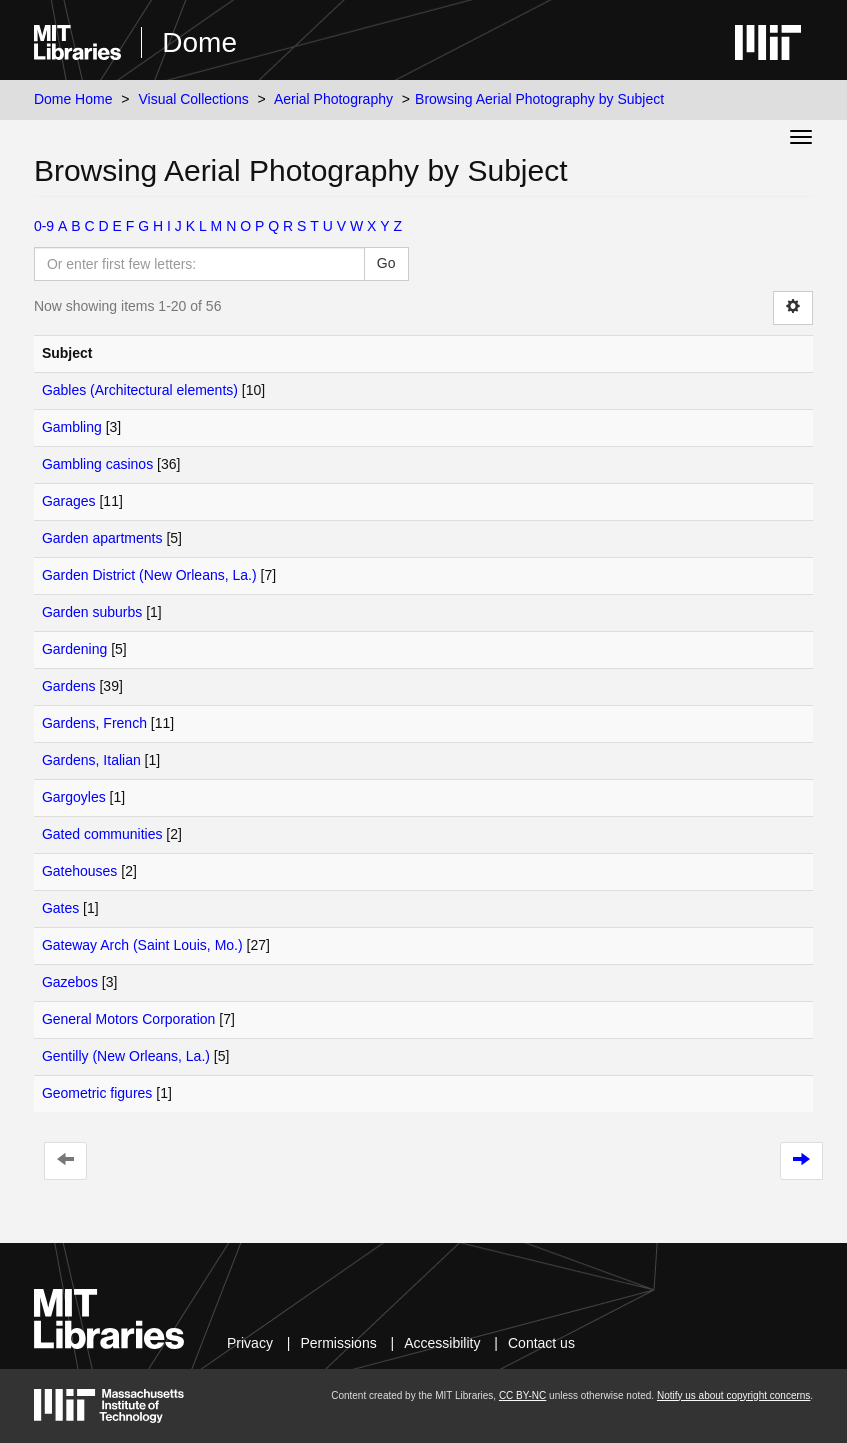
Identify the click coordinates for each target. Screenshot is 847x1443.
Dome (199, 42)
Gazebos (70, 982)
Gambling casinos (97, 464)
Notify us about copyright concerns (733, 1395)
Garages (69, 501)
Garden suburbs (92, 612)
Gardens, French (94, 723)
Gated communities (102, 834)
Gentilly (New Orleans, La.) (126, 1056)
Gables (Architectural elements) (140, 390)
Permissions (338, 1343)
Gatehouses (80, 871)
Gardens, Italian (91, 760)
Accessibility (442, 1343)
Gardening (74, 649)
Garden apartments (102, 538)
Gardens (69, 686)
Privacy (250, 1343)
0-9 (44, 226)
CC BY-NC (522, 1395)
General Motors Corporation (129, 1019)
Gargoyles (74, 797)
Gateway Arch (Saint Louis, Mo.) (142, 945)
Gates (60, 908)
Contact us (541, 1343)
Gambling (72, 427)
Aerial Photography (333, 99)
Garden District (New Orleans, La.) (149, 575)
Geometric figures (97, 1093)
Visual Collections (193, 99)
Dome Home (73, 99)
